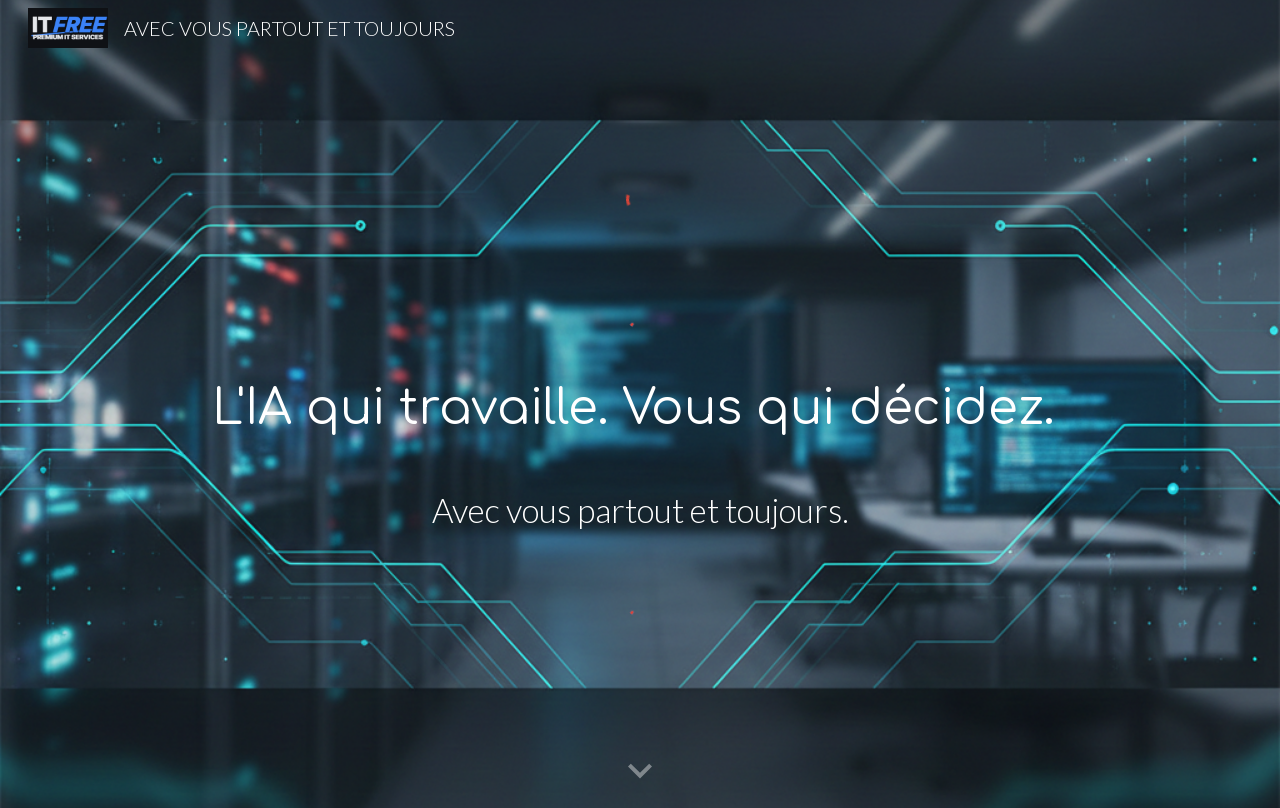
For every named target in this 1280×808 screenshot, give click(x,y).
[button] (640, 772)
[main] (640, 409)
